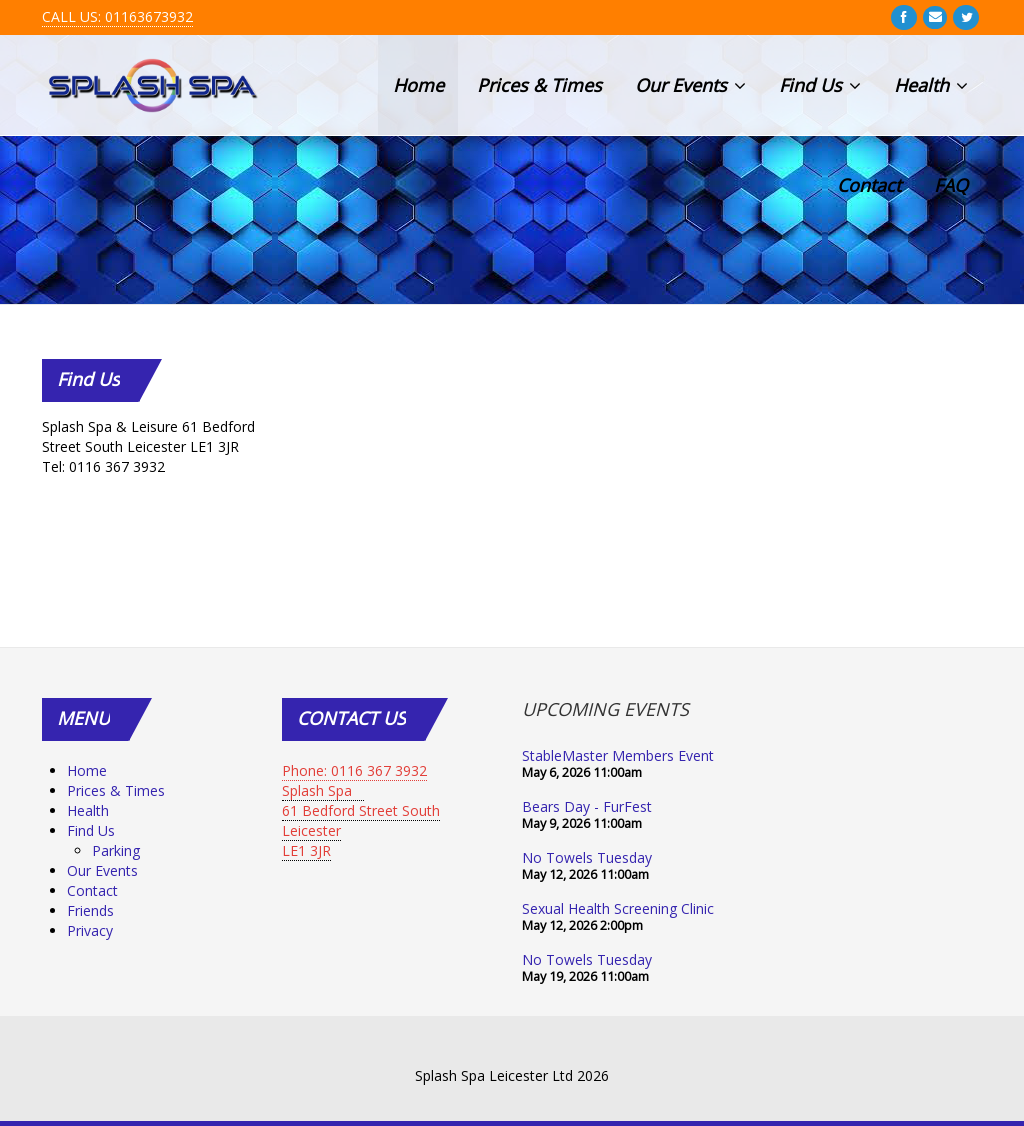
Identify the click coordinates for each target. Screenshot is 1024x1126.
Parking (116, 850)
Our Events (690, 85)
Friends (90, 910)
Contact (869, 185)
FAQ (951, 185)
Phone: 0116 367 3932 (354, 770)
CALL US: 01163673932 (117, 16)
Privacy (90, 930)
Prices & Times (539, 85)
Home (418, 85)
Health (931, 85)
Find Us (820, 85)
